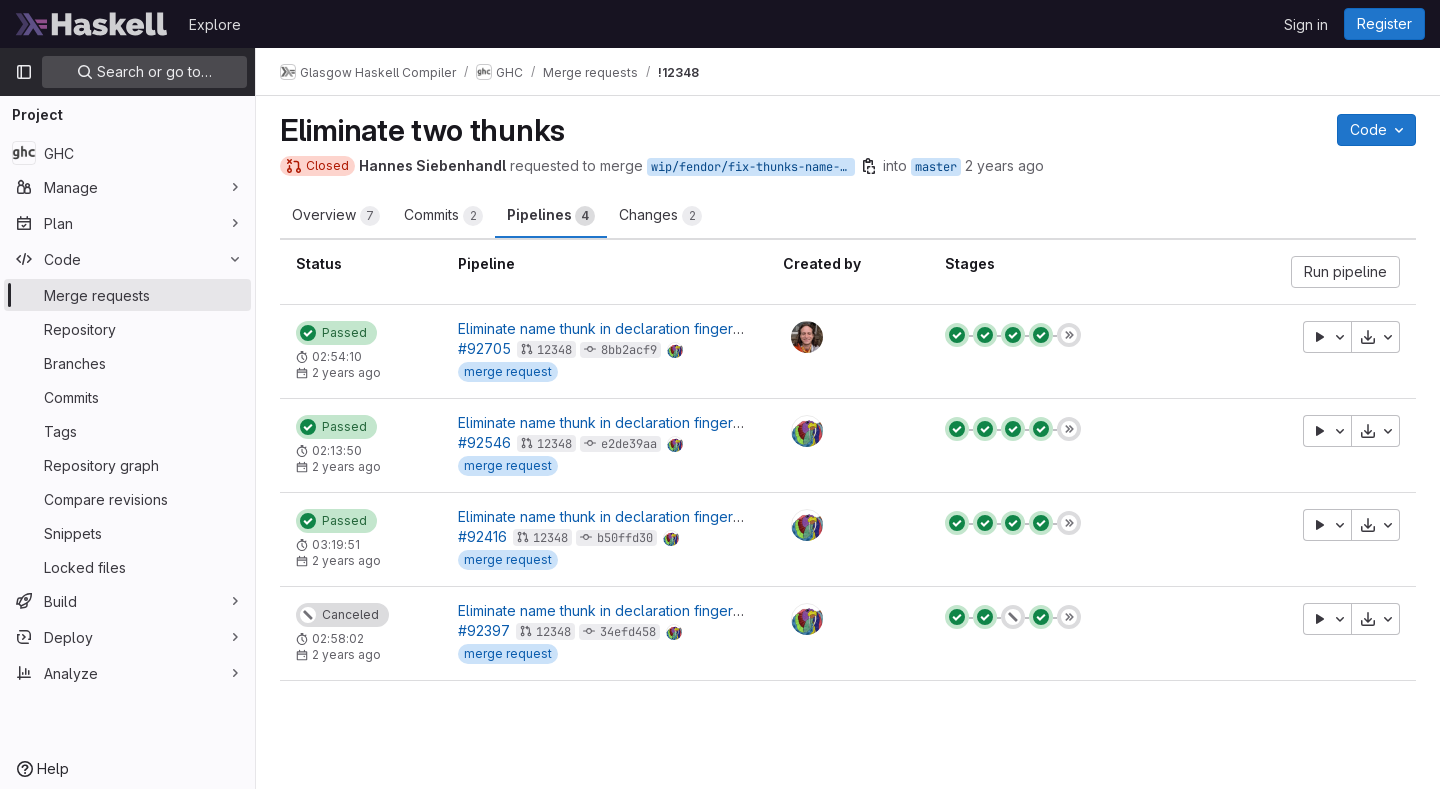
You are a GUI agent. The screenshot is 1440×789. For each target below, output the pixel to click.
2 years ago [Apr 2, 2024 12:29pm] (1004, 165)
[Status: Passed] (336, 333)
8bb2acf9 (629, 350)
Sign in (1306, 24)
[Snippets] (127, 533)
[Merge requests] (127, 295)
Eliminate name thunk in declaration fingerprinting (620, 328)
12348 (554, 350)
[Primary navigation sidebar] (24, 72)
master (936, 167)
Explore (215, 24)
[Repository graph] (127, 465)
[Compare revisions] (127, 499)
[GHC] (127, 153)
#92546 (484, 442)
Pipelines (551, 216)
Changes (660, 216)
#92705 (484, 348)
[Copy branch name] (869, 166)
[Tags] (127, 431)
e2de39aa (629, 444)
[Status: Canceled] (342, 615)
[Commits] (127, 397)
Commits (443, 216)
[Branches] (127, 363)
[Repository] (127, 329)
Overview (336, 216)
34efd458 (628, 632)
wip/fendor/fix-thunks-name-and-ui (753, 167)
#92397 (484, 630)
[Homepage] (92, 24)
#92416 (482, 536)
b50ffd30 (625, 538)
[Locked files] (127, 567)
